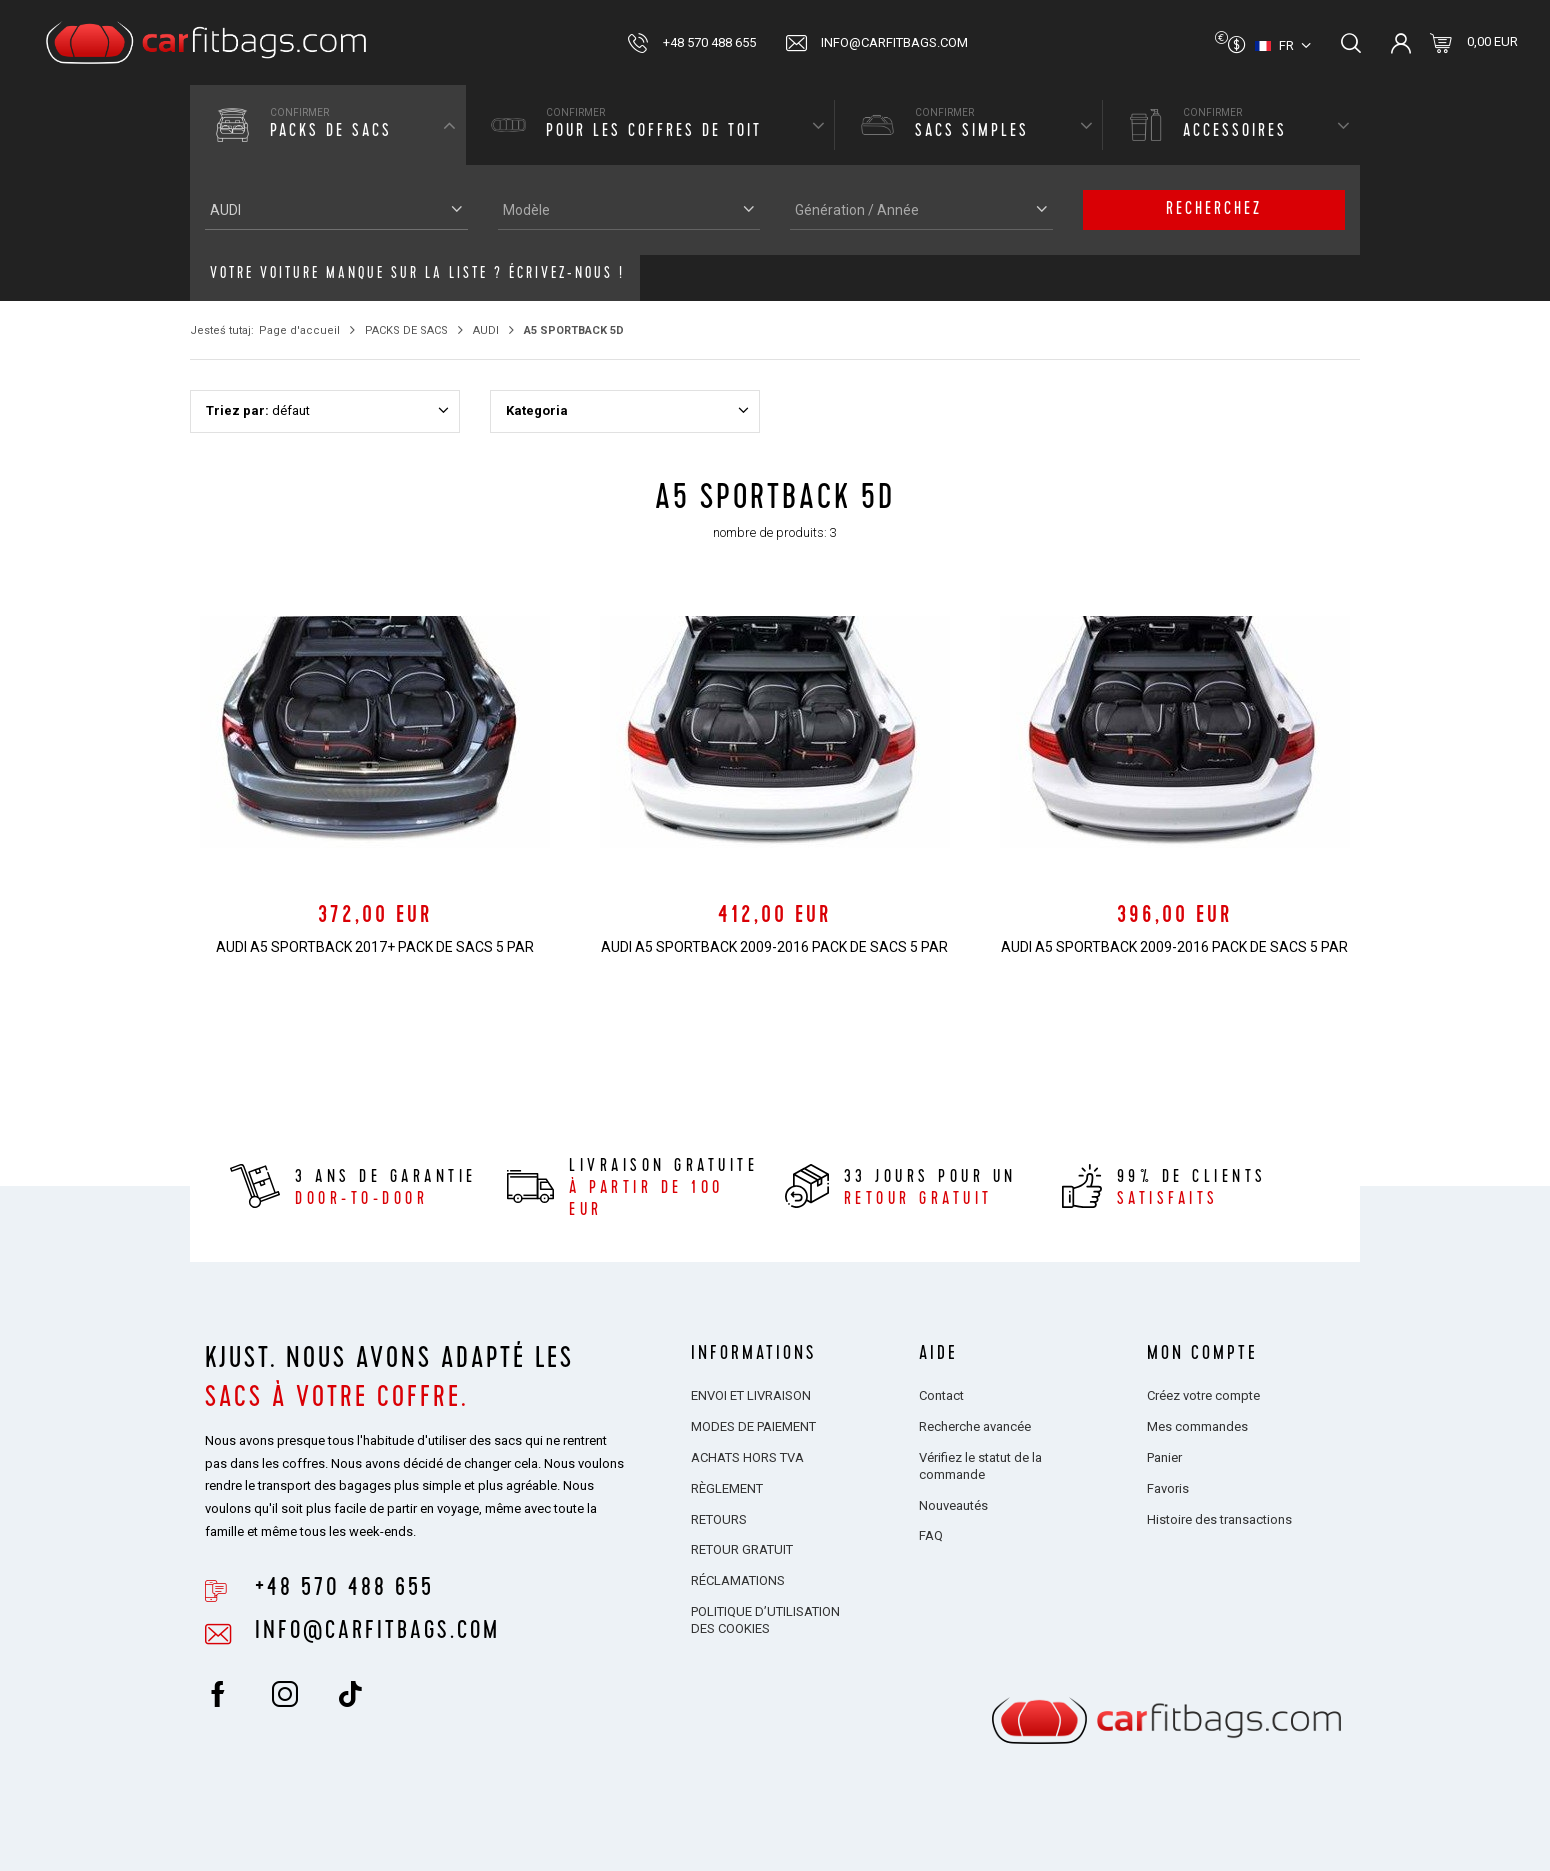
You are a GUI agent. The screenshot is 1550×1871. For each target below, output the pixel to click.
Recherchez (1214, 210)
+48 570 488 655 (709, 42)
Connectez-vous (1401, 43)
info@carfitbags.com (894, 42)
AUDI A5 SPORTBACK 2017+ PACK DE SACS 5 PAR (375, 947)
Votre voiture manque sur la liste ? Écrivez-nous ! (417, 275)
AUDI (486, 330)
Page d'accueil (299, 330)
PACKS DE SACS (406, 330)
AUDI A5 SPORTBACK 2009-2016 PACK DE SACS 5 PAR (774, 947)
